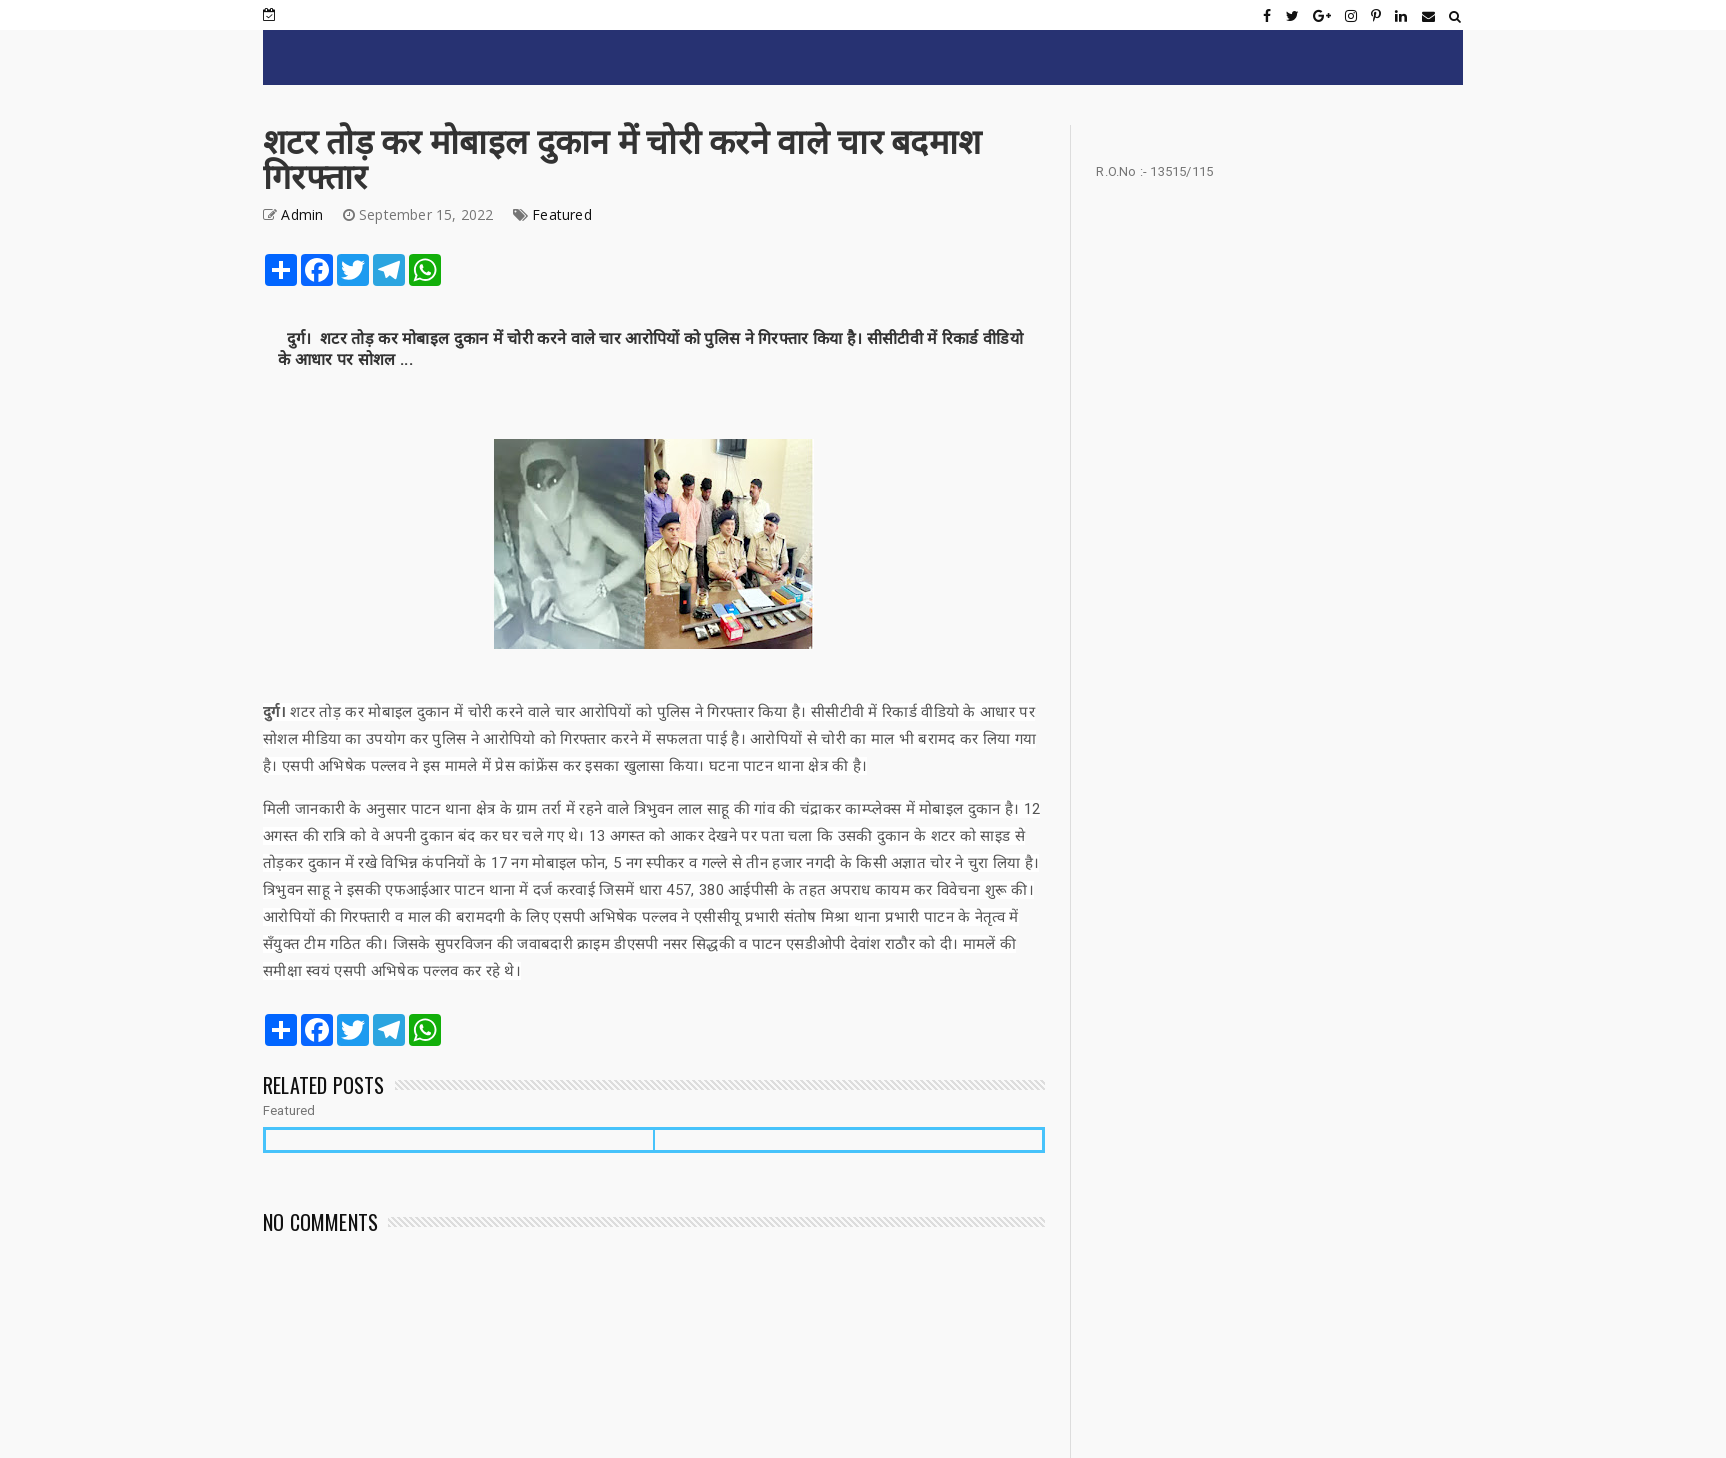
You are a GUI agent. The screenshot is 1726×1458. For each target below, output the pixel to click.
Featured (562, 214)
